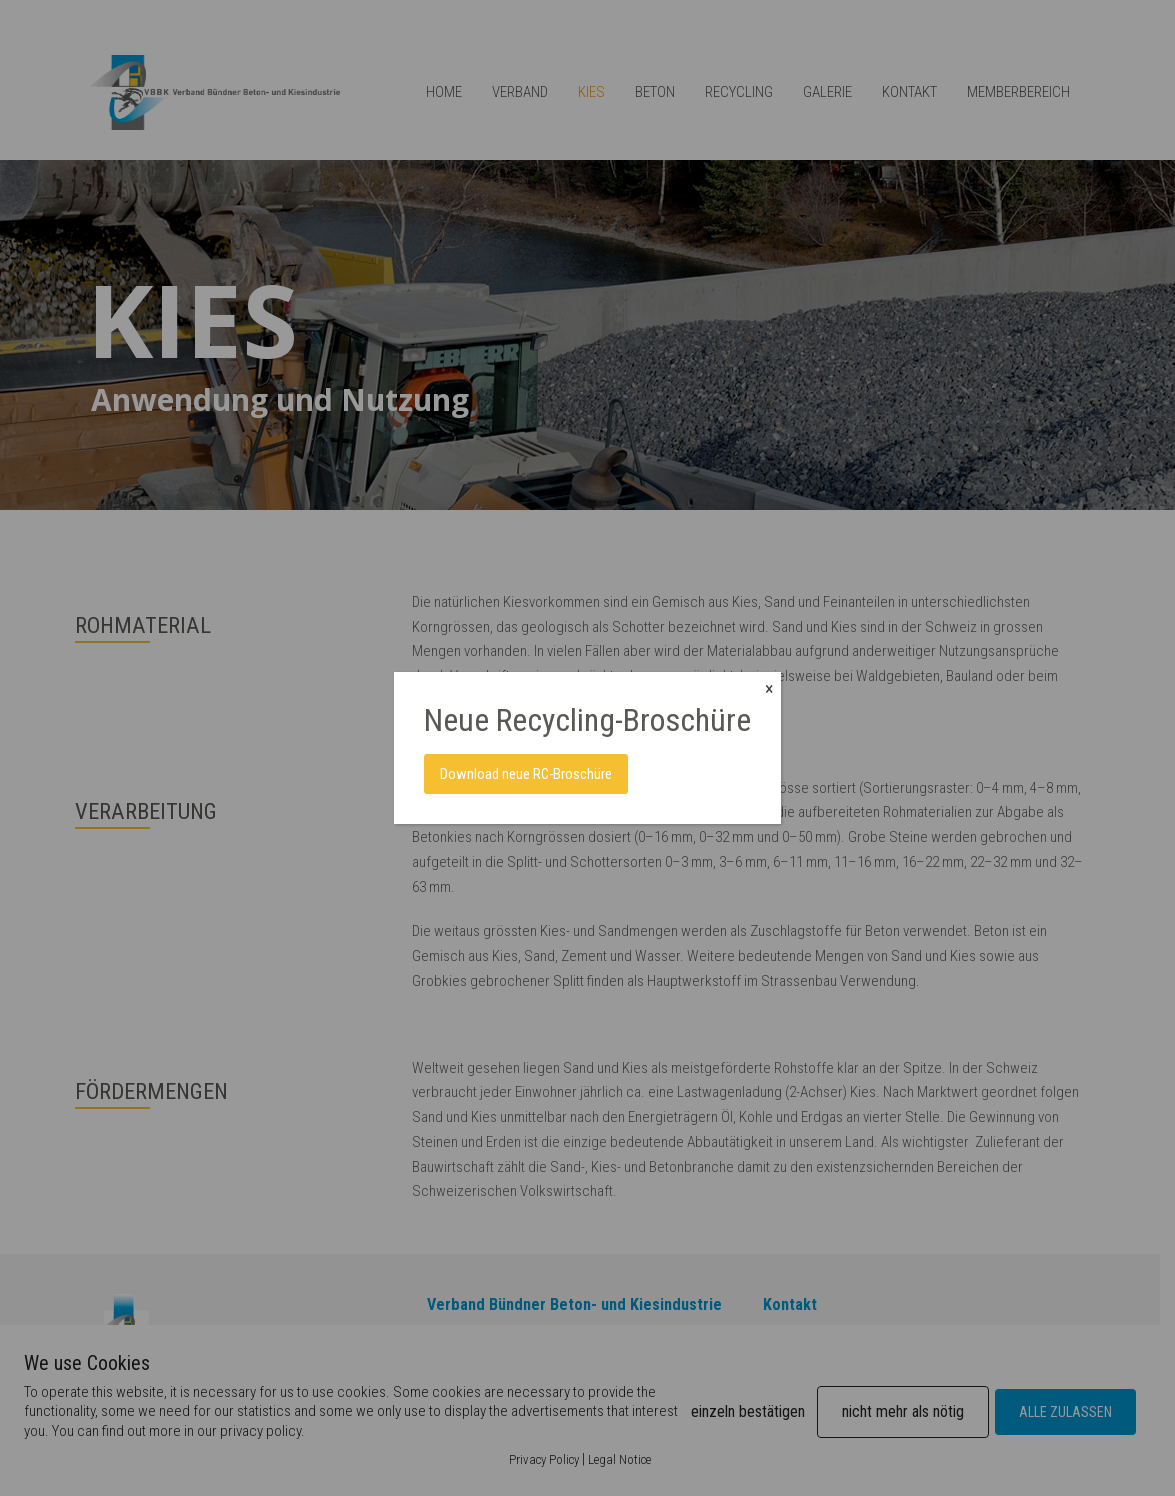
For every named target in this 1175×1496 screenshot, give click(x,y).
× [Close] (769, 688)
